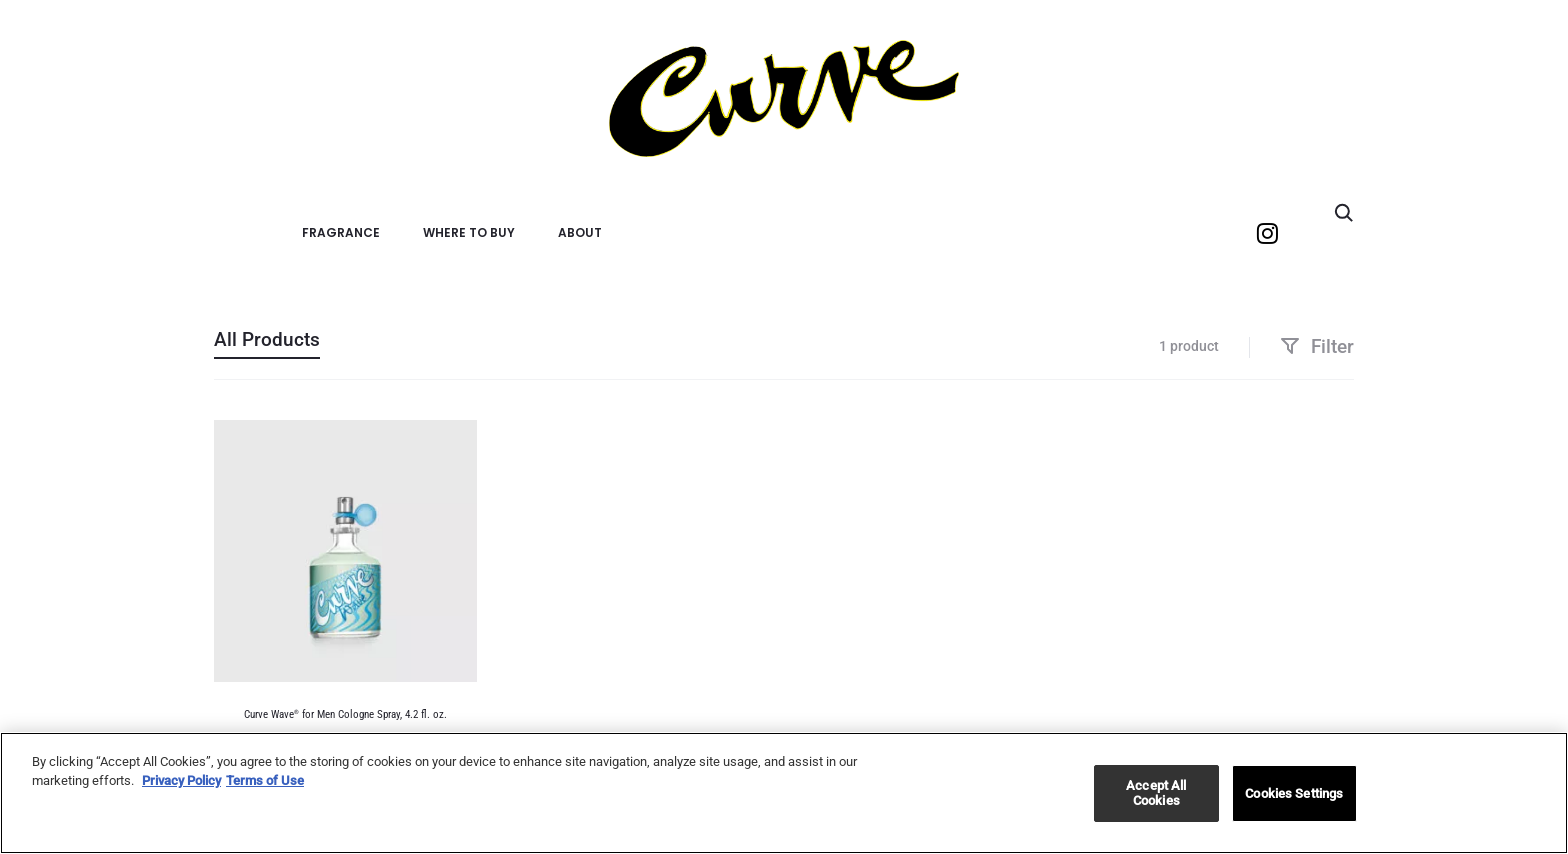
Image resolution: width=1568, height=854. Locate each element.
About (580, 232)
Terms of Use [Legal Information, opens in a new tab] (265, 780)
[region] (784, 793)
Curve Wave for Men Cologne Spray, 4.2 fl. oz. (345, 714)
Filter (1317, 346)
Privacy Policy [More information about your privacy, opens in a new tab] (181, 780)
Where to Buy (469, 232)
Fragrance (341, 232)
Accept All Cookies (1156, 793)
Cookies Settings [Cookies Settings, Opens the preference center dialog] (1294, 793)
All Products (267, 339)
